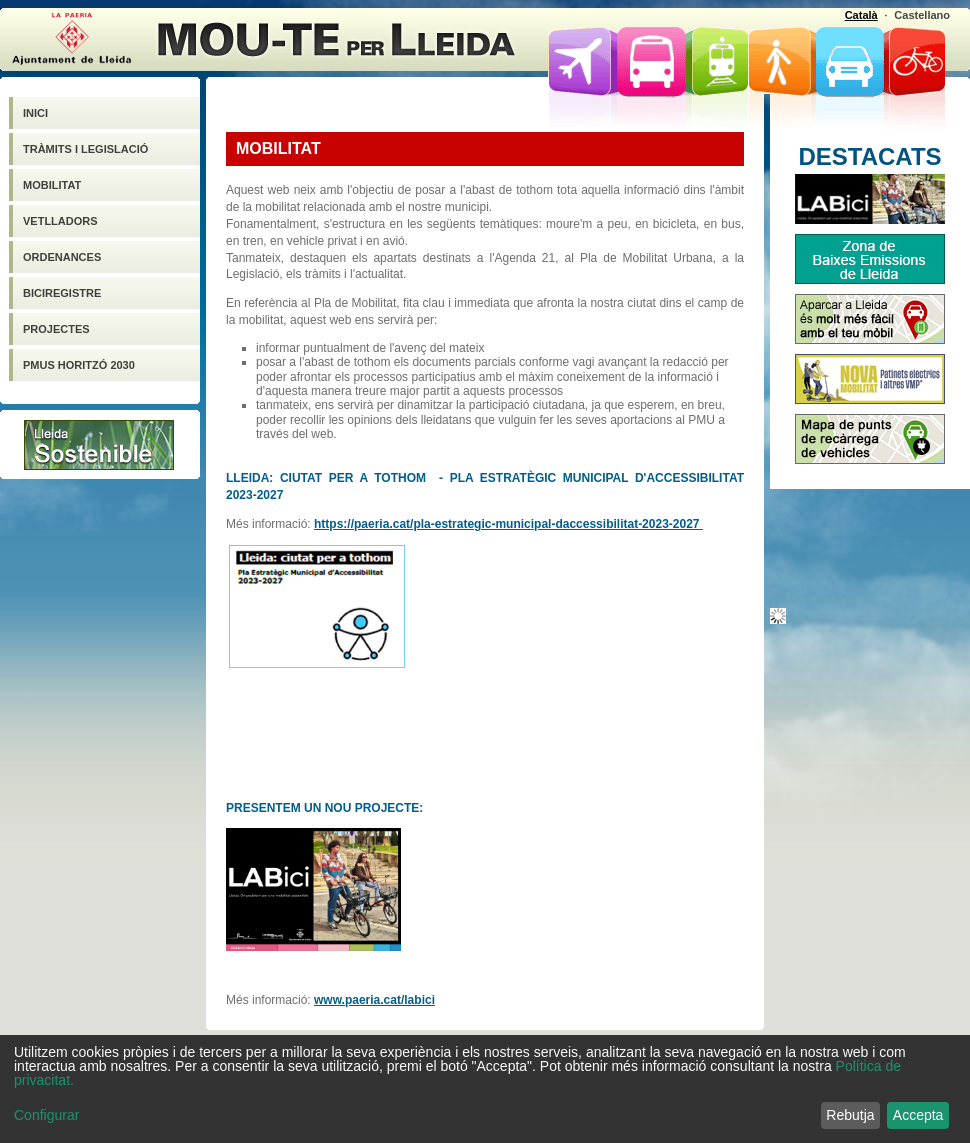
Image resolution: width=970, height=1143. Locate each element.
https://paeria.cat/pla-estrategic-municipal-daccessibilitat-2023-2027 (508, 524)
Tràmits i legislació (85, 149)
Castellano (922, 15)
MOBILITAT (52, 185)
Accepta (918, 1115)
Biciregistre (62, 293)
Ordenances (62, 257)
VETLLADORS (60, 221)
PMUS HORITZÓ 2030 (79, 365)
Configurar (46, 1115)
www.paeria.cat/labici (374, 1000)
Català (861, 15)
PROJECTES (56, 329)
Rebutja (850, 1115)
